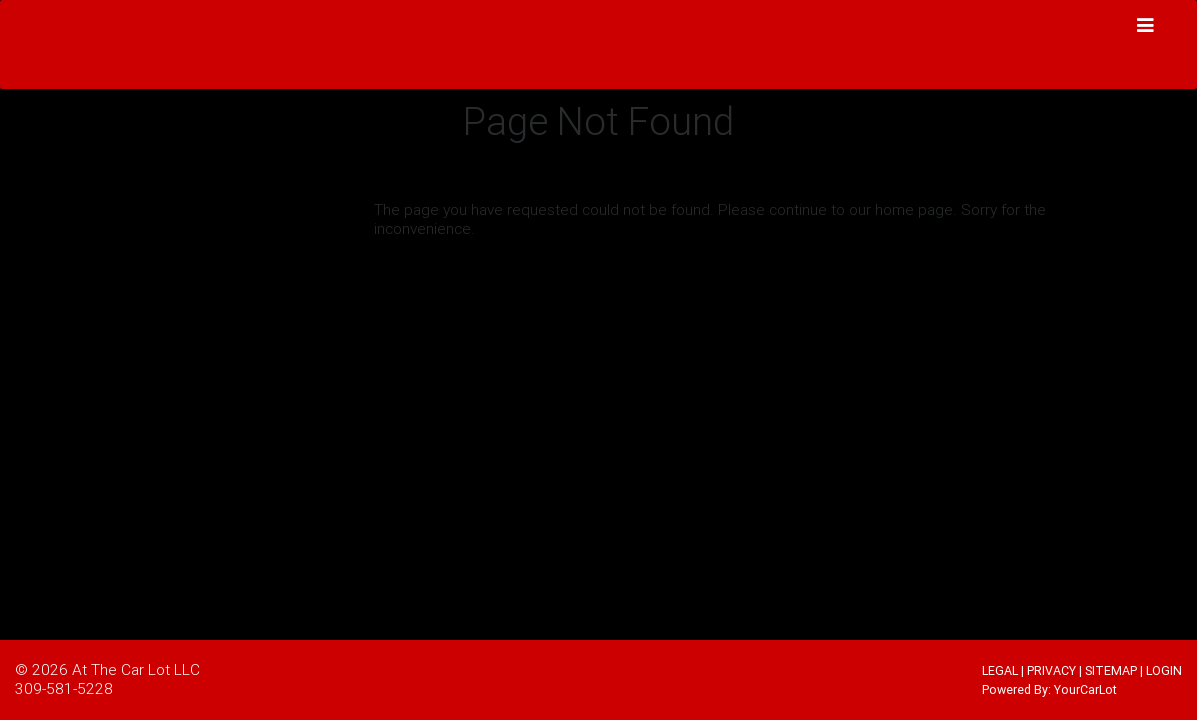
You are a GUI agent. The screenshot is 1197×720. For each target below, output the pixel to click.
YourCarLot (1085, 689)
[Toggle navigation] (1146, 25)
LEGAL (1000, 670)
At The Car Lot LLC (136, 669)
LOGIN (1164, 670)
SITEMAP (1111, 670)
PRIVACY (1051, 670)
